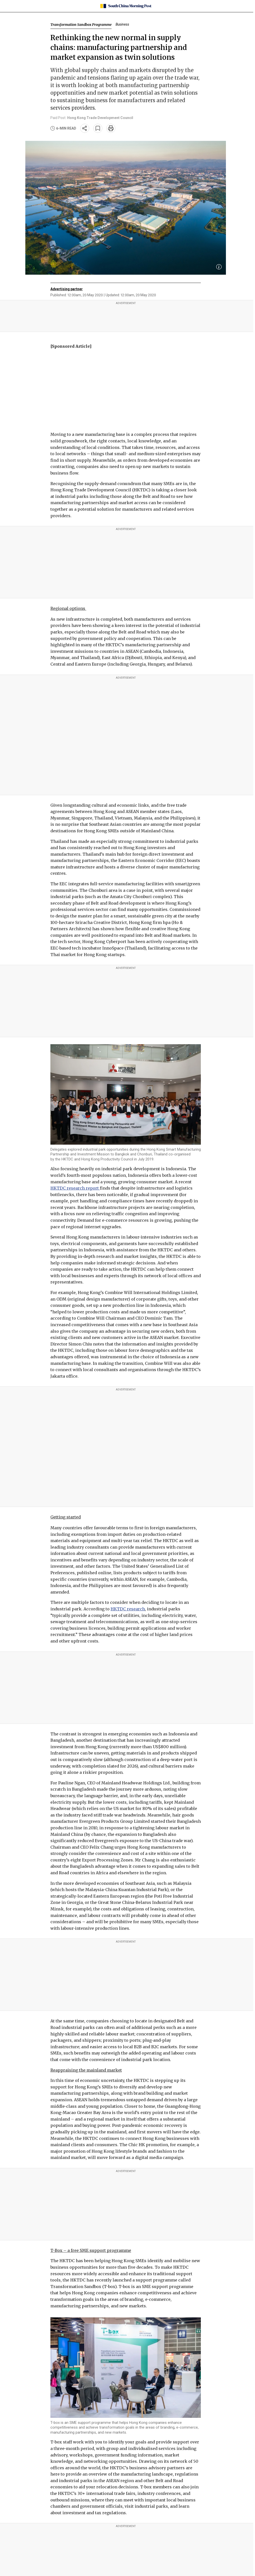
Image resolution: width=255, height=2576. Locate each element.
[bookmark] (97, 128)
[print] (110, 128)
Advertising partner (66, 289)
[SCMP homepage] (126, 6)
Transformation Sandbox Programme (81, 24)
